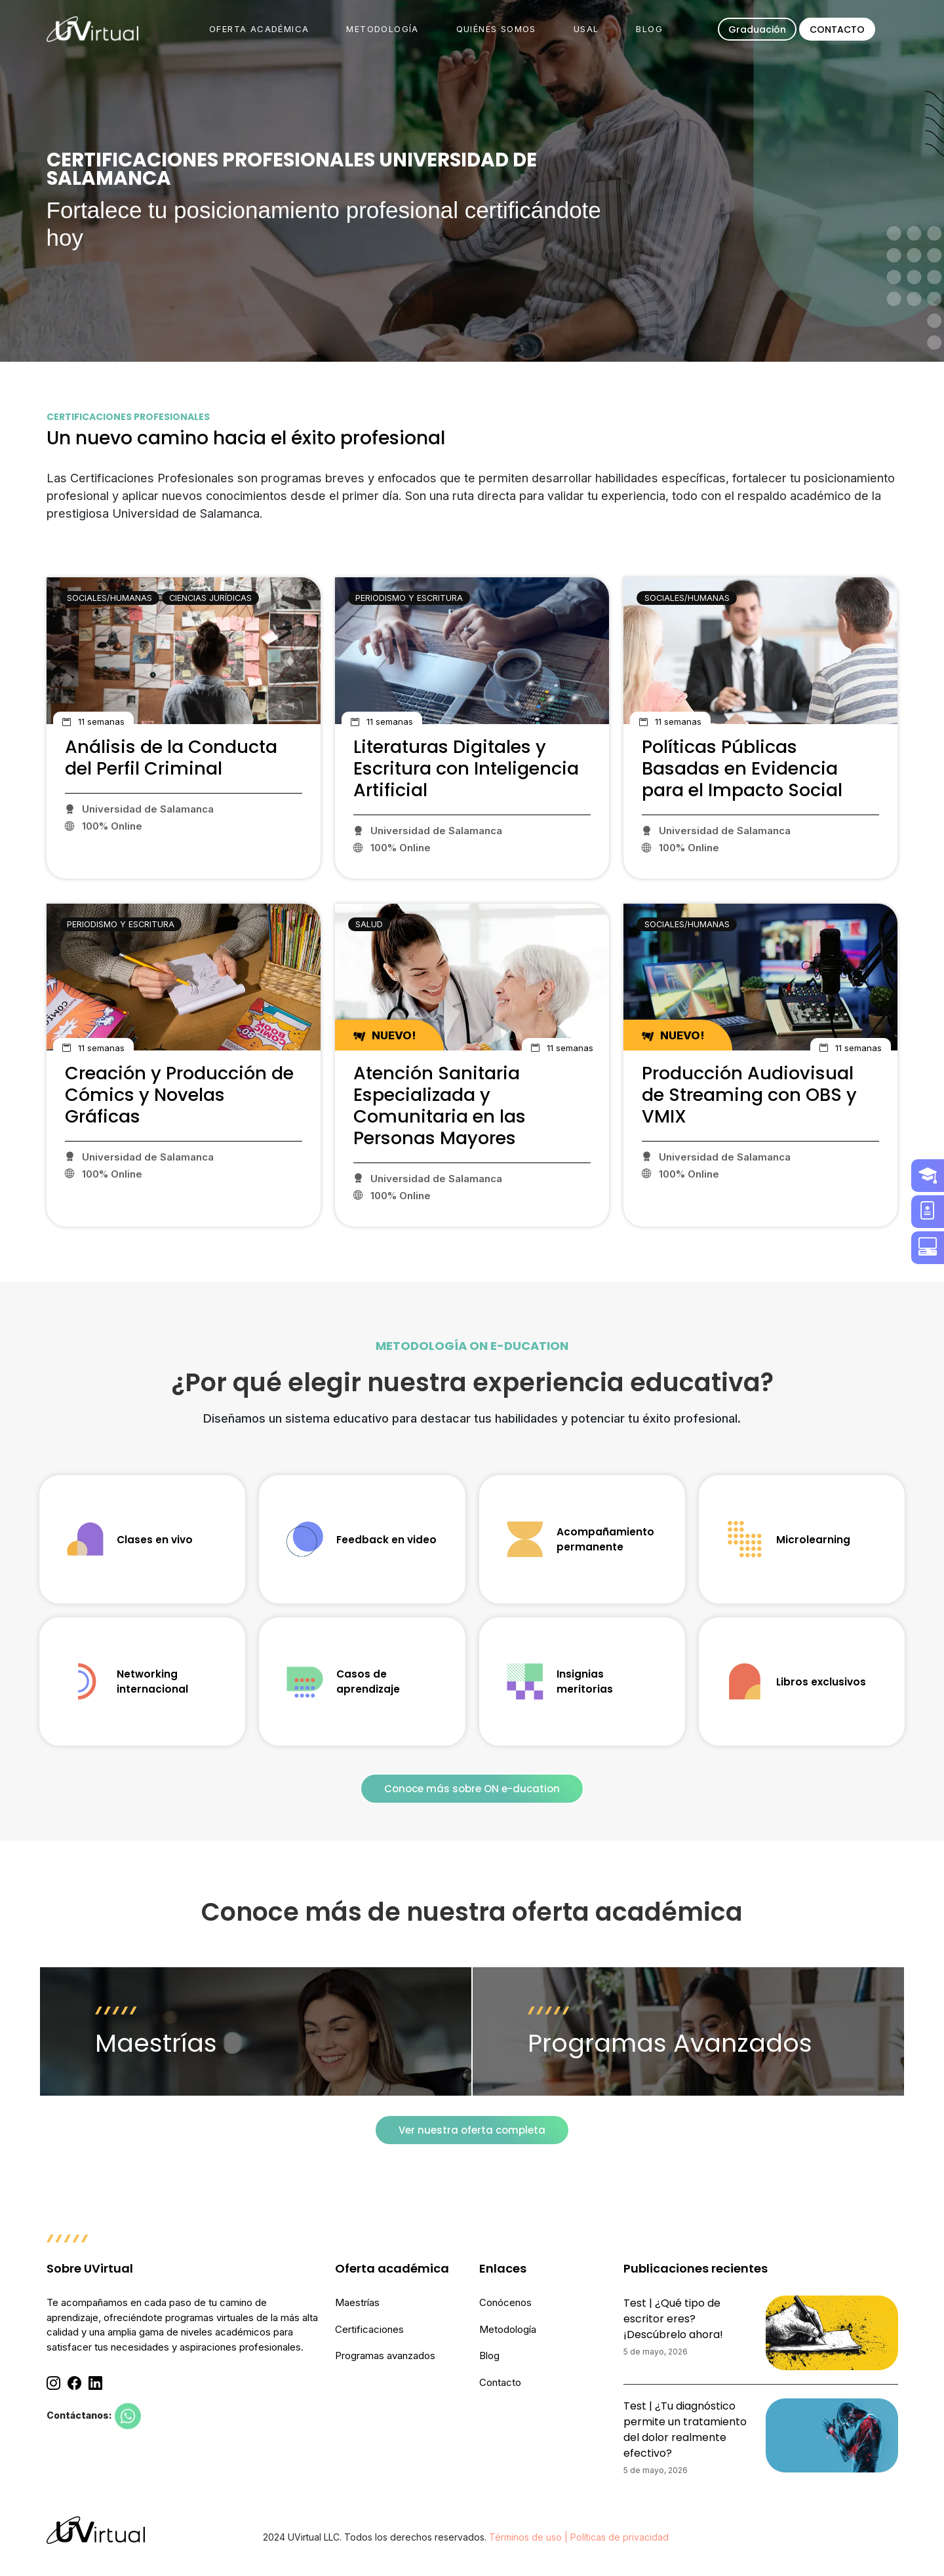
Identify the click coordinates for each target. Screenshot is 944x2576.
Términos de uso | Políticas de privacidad (579, 2537)
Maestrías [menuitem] (357, 2302)
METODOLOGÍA (382, 29)
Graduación (757, 29)
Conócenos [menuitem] (505, 2302)
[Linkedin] (95, 2383)
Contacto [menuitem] (500, 2382)
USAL (586, 29)
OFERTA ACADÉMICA (259, 29)
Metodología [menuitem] (507, 2329)
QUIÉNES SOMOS (496, 29)
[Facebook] (74, 2383)
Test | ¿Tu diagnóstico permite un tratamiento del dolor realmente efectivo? (685, 2429)
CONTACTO (837, 29)
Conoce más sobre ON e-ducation (472, 1789)
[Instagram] (53, 2383)
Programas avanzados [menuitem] (385, 2355)
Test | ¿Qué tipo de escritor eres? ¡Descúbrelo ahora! (673, 2319)
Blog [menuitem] (489, 2355)
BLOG (649, 29)
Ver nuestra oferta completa (472, 2130)
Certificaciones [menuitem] (369, 2329)
